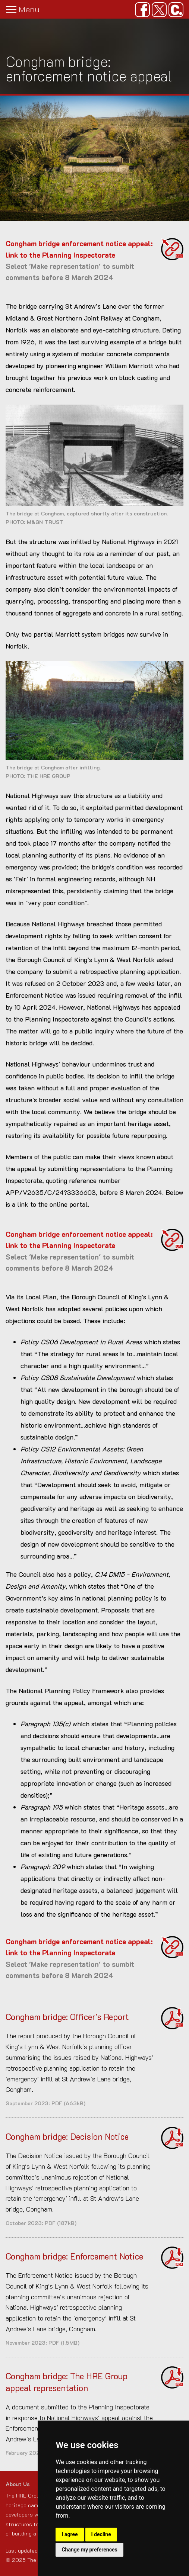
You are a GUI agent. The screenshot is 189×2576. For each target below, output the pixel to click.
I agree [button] (70, 2534)
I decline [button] (101, 2534)
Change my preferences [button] (89, 2550)
